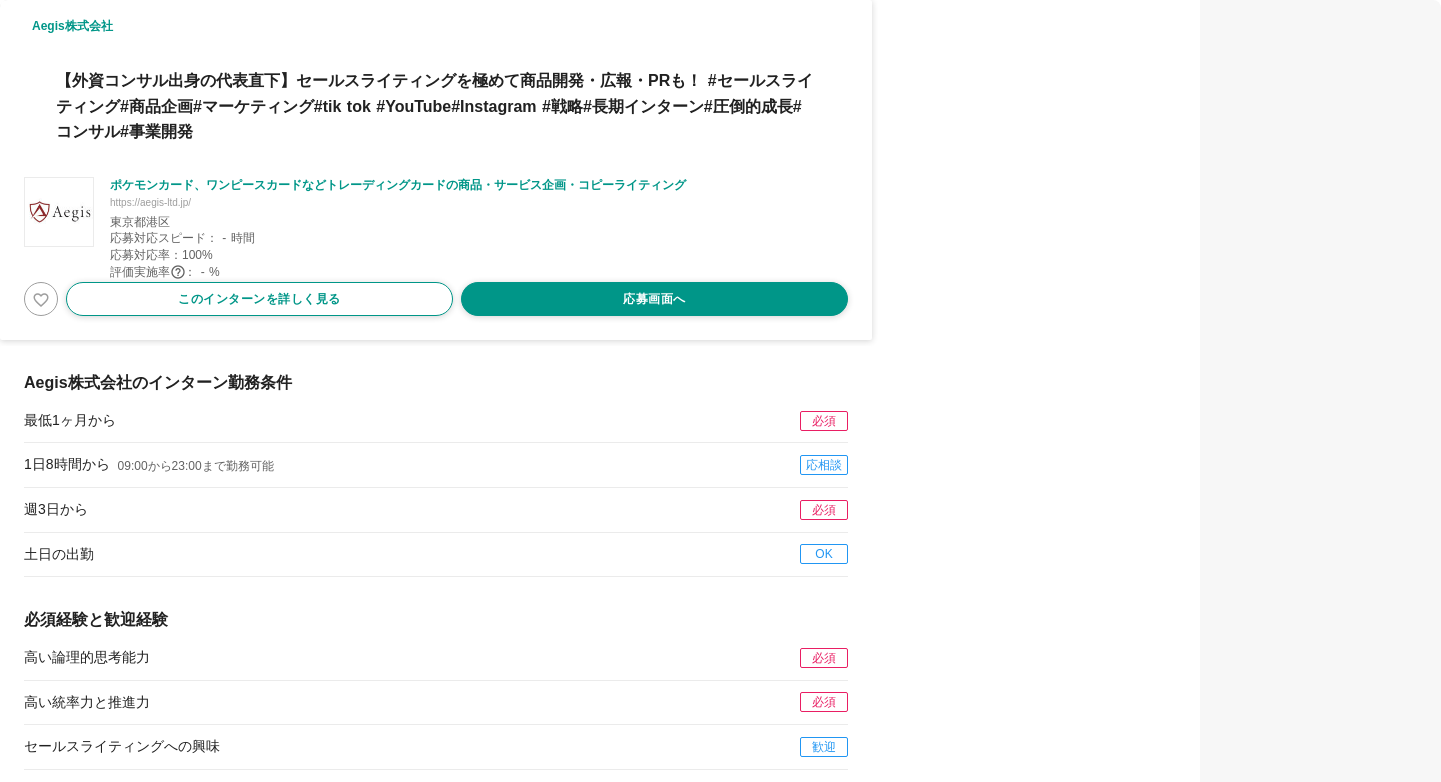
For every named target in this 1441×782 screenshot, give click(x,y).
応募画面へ (654, 299)
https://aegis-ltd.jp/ (150, 202)
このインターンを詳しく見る (259, 299)
